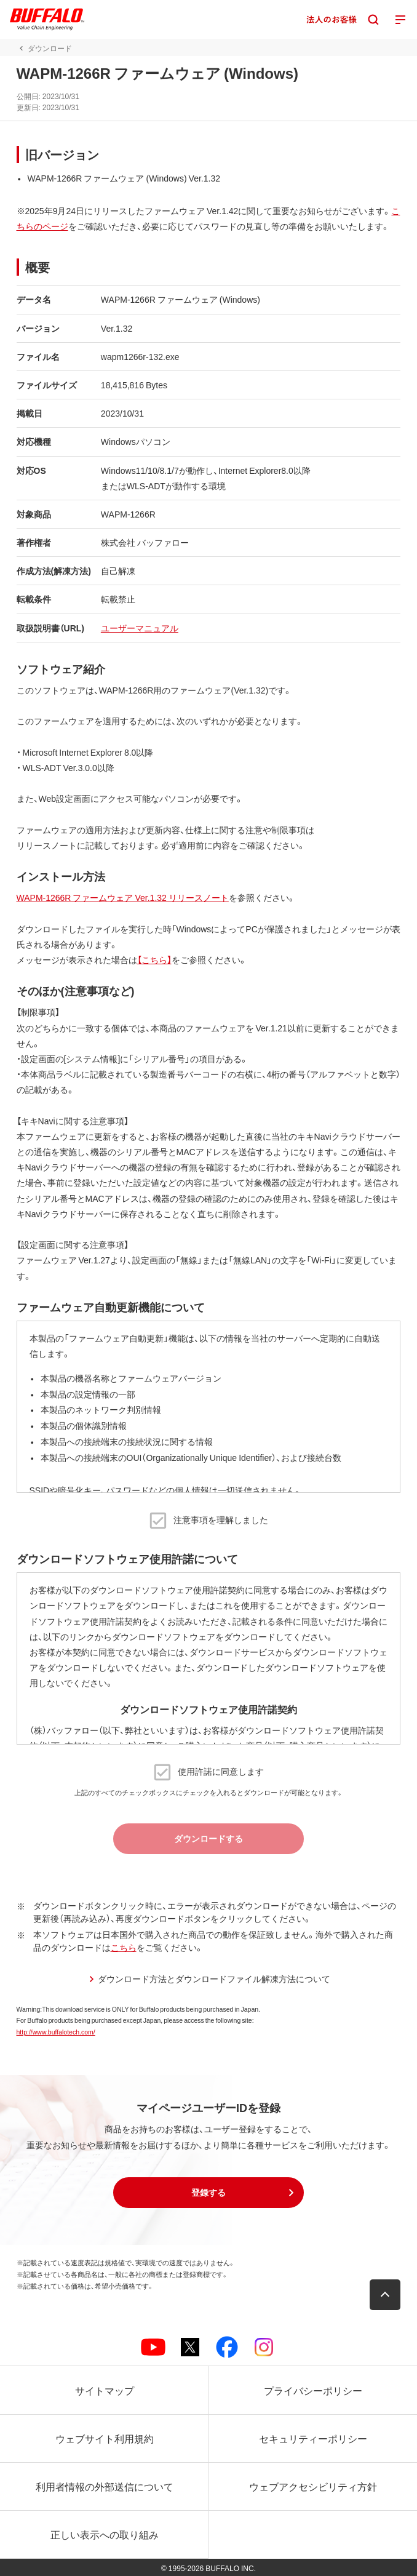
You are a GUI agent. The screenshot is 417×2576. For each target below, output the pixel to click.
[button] (208, 2192)
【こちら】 (154, 959)
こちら (124, 1947)
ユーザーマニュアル (139, 628)
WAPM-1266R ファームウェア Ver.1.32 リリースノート (123, 897)
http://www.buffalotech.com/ (56, 2031)
